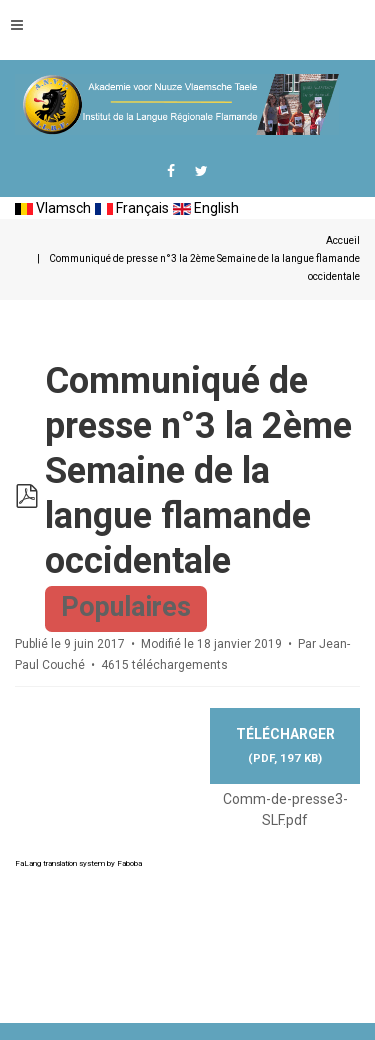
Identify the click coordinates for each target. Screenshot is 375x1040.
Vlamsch (53, 208)
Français (132, 208)
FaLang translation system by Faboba (78, 863)
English (206, 208)
